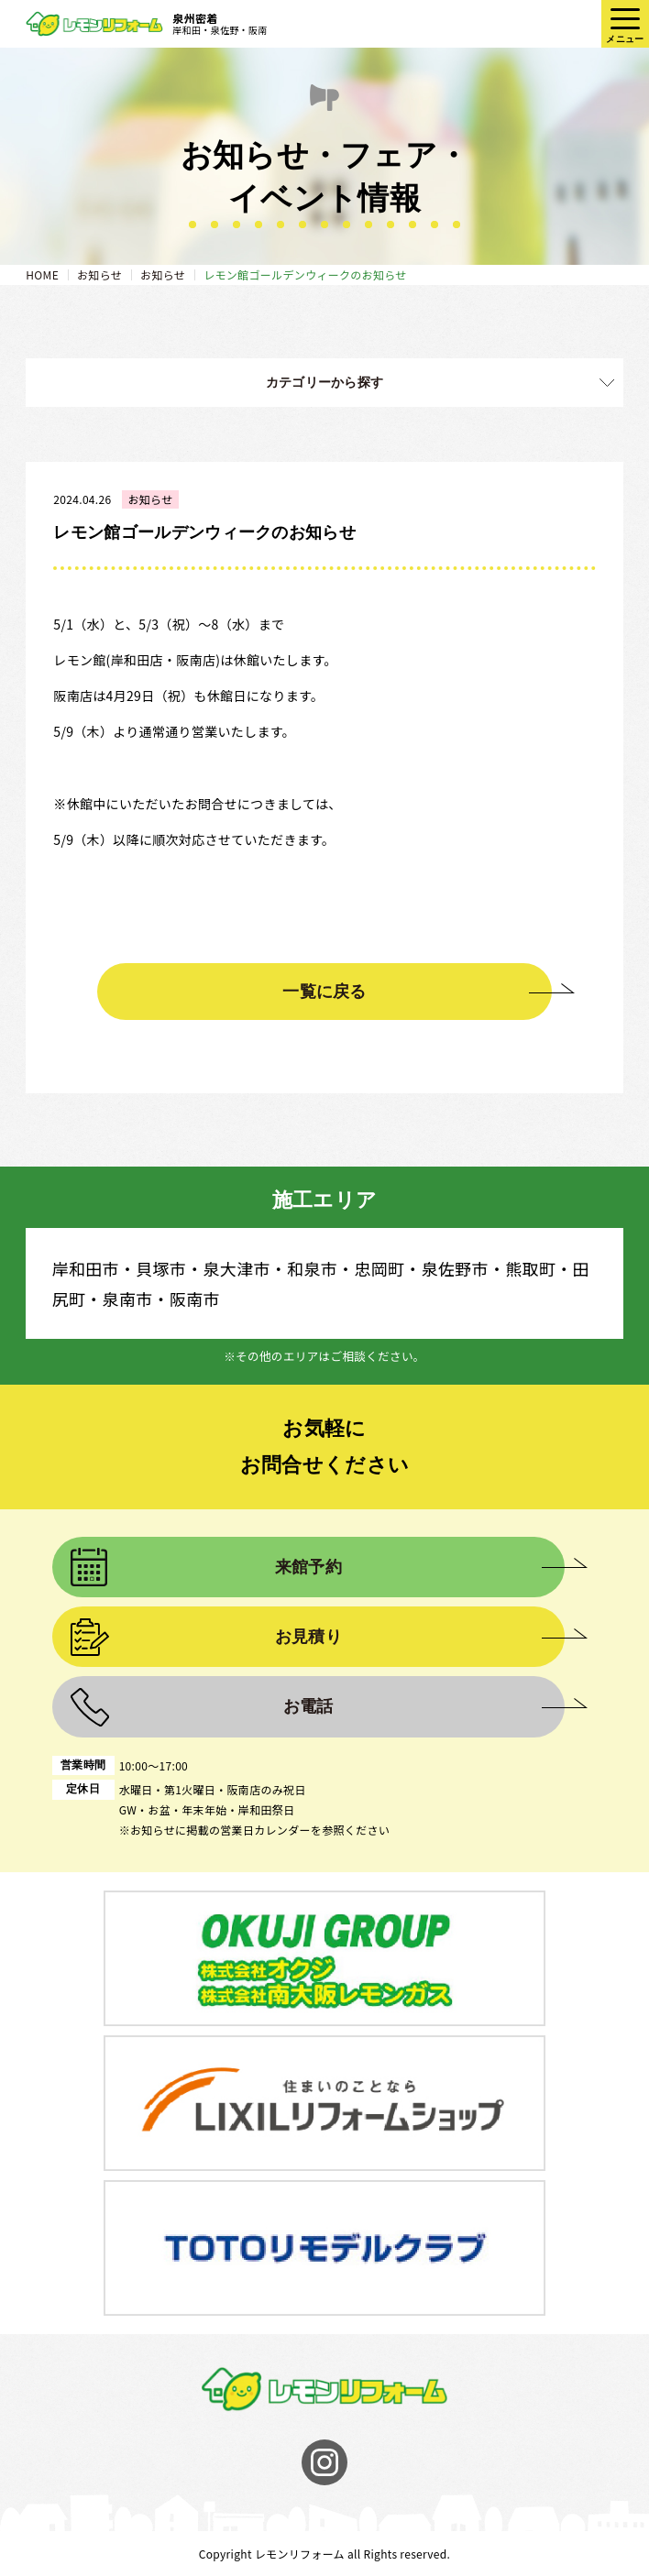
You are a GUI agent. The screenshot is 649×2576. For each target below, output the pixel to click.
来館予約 (308, 1567)
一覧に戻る (324, 991)
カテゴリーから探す (325, 382)
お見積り (308, 1637)
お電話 (308, 1706)
